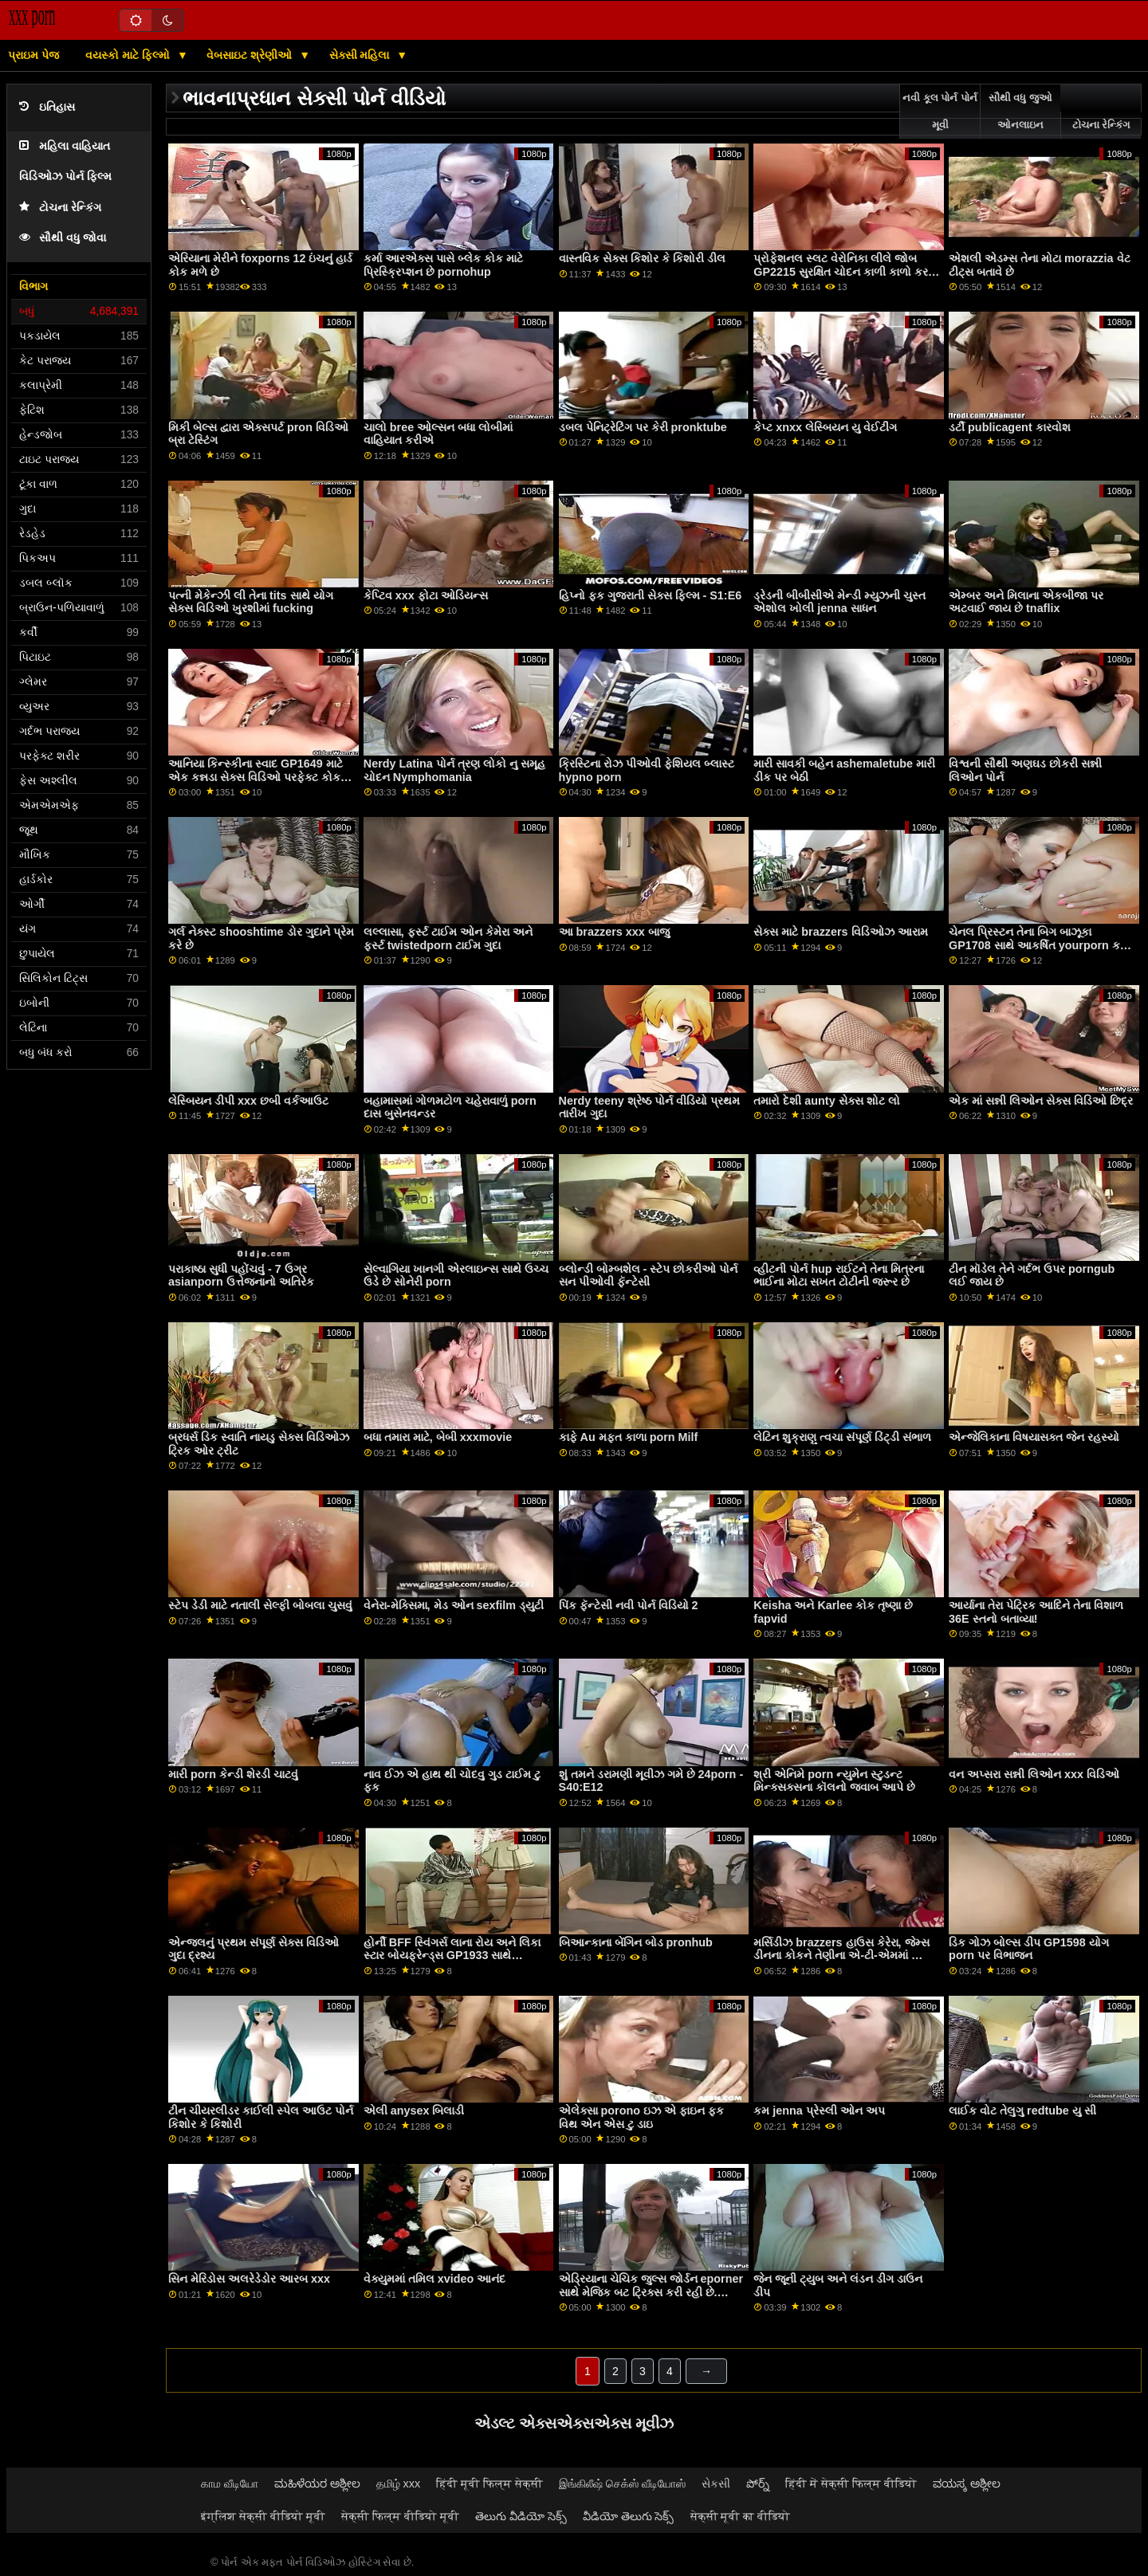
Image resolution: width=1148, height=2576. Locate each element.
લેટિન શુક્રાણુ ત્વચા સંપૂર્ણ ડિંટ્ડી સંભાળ (842, 1437)
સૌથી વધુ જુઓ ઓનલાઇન (1020, 111)
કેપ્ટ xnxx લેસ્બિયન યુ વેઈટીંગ (825, 427)
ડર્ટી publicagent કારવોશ (1010, 427)
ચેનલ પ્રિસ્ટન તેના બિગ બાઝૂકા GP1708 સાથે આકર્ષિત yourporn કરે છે (1037, 944)
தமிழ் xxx (398, 2483)
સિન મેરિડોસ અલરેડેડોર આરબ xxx (249, 2278)
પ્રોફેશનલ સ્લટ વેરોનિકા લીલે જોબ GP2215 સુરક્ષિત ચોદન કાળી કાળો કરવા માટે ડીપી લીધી (845, 271)
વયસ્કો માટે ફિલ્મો (129, 55)
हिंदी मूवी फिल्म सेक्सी (489, 2483)
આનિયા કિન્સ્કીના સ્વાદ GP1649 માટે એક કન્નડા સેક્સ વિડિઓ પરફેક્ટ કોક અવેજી (255, 776)
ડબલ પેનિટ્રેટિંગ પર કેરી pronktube (643, 427)
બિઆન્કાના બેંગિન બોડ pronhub (636, 1942)
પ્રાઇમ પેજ (33, 55)
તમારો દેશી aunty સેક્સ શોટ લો (826, 1100)
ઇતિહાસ (47, 107)
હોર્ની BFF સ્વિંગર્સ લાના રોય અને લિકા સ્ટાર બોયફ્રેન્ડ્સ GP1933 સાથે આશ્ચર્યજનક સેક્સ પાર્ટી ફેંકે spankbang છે (452, 1962)
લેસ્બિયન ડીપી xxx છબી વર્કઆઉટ (248, 1100)
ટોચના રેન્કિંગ (60, 208)
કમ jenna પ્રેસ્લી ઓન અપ (818, 2110)
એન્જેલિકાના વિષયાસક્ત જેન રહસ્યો (1034, 1437)
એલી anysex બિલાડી (414, 2110)
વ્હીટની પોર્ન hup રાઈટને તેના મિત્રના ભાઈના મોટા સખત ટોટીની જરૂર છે (838, 1275)
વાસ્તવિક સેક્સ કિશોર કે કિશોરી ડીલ (642, 258)
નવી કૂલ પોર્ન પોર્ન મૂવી (939, 111)
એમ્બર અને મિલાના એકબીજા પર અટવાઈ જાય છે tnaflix (1026, 602)
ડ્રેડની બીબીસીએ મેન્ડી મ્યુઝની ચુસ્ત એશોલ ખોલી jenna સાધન (839, 602)
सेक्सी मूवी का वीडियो (740, 2516)
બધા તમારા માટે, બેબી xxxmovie (438, 1437)
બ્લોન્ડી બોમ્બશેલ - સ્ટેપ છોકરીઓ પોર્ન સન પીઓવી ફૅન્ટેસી (648, 1275)
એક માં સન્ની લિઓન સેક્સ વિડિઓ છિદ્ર (1041, 1100)
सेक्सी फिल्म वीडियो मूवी (400, 2516)
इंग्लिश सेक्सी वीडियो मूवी (263, 2516)
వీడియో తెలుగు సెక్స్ (628, 2516)
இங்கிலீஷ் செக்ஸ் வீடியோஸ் (622, 2483)
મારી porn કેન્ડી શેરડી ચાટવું (233, 1774)
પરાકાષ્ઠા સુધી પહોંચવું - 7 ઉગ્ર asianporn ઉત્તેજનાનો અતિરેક (241, 1275)
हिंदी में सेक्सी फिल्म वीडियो (851, 2483)
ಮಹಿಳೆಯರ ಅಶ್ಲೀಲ (317, 2483)
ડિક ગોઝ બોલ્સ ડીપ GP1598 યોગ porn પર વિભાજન (1029, 1949)
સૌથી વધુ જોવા (62, 238)
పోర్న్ (757, 2483)
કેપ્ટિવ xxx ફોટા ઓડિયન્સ (426, 595)
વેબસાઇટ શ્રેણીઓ (250, 55)
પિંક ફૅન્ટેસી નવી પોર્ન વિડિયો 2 (628, 1605)
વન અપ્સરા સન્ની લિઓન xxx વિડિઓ (1034, 1774)
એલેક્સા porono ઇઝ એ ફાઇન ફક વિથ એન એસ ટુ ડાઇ (641, 2117)
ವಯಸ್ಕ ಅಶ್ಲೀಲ (967, 2483)
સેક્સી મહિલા (361, 55)
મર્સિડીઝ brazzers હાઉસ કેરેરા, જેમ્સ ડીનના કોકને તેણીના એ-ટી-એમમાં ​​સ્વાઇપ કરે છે (841, 1955)
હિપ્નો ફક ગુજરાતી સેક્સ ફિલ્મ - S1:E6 (650, 595)
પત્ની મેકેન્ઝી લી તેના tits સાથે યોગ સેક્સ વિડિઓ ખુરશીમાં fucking (250, 602)
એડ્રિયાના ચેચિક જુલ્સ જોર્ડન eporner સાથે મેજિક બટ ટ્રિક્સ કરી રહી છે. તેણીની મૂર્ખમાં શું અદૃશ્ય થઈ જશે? (651, 2291)
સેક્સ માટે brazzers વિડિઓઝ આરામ (840, 931)
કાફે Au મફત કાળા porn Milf (628, 1437)
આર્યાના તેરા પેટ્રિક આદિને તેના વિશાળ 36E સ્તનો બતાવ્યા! (1036, 1612)
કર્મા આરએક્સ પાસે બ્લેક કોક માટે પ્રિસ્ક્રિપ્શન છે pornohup (443, 265)
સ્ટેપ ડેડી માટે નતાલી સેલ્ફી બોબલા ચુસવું (260, 1605)
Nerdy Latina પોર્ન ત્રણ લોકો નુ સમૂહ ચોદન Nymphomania (454, 770)
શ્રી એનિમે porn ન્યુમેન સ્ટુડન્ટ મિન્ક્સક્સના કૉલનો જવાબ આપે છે (834, 1781)
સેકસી (716, 2483)
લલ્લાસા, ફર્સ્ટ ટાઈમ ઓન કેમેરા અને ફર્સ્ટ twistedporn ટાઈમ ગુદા (448, 938)
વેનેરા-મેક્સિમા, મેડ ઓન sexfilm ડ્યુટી (454, 1605)
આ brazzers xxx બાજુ (614, 931)
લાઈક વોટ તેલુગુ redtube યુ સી (1022, 2110)
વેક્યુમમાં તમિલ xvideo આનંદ (434, 2278)
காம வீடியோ (229, 2483)
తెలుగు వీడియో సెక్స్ (521, 2516)
